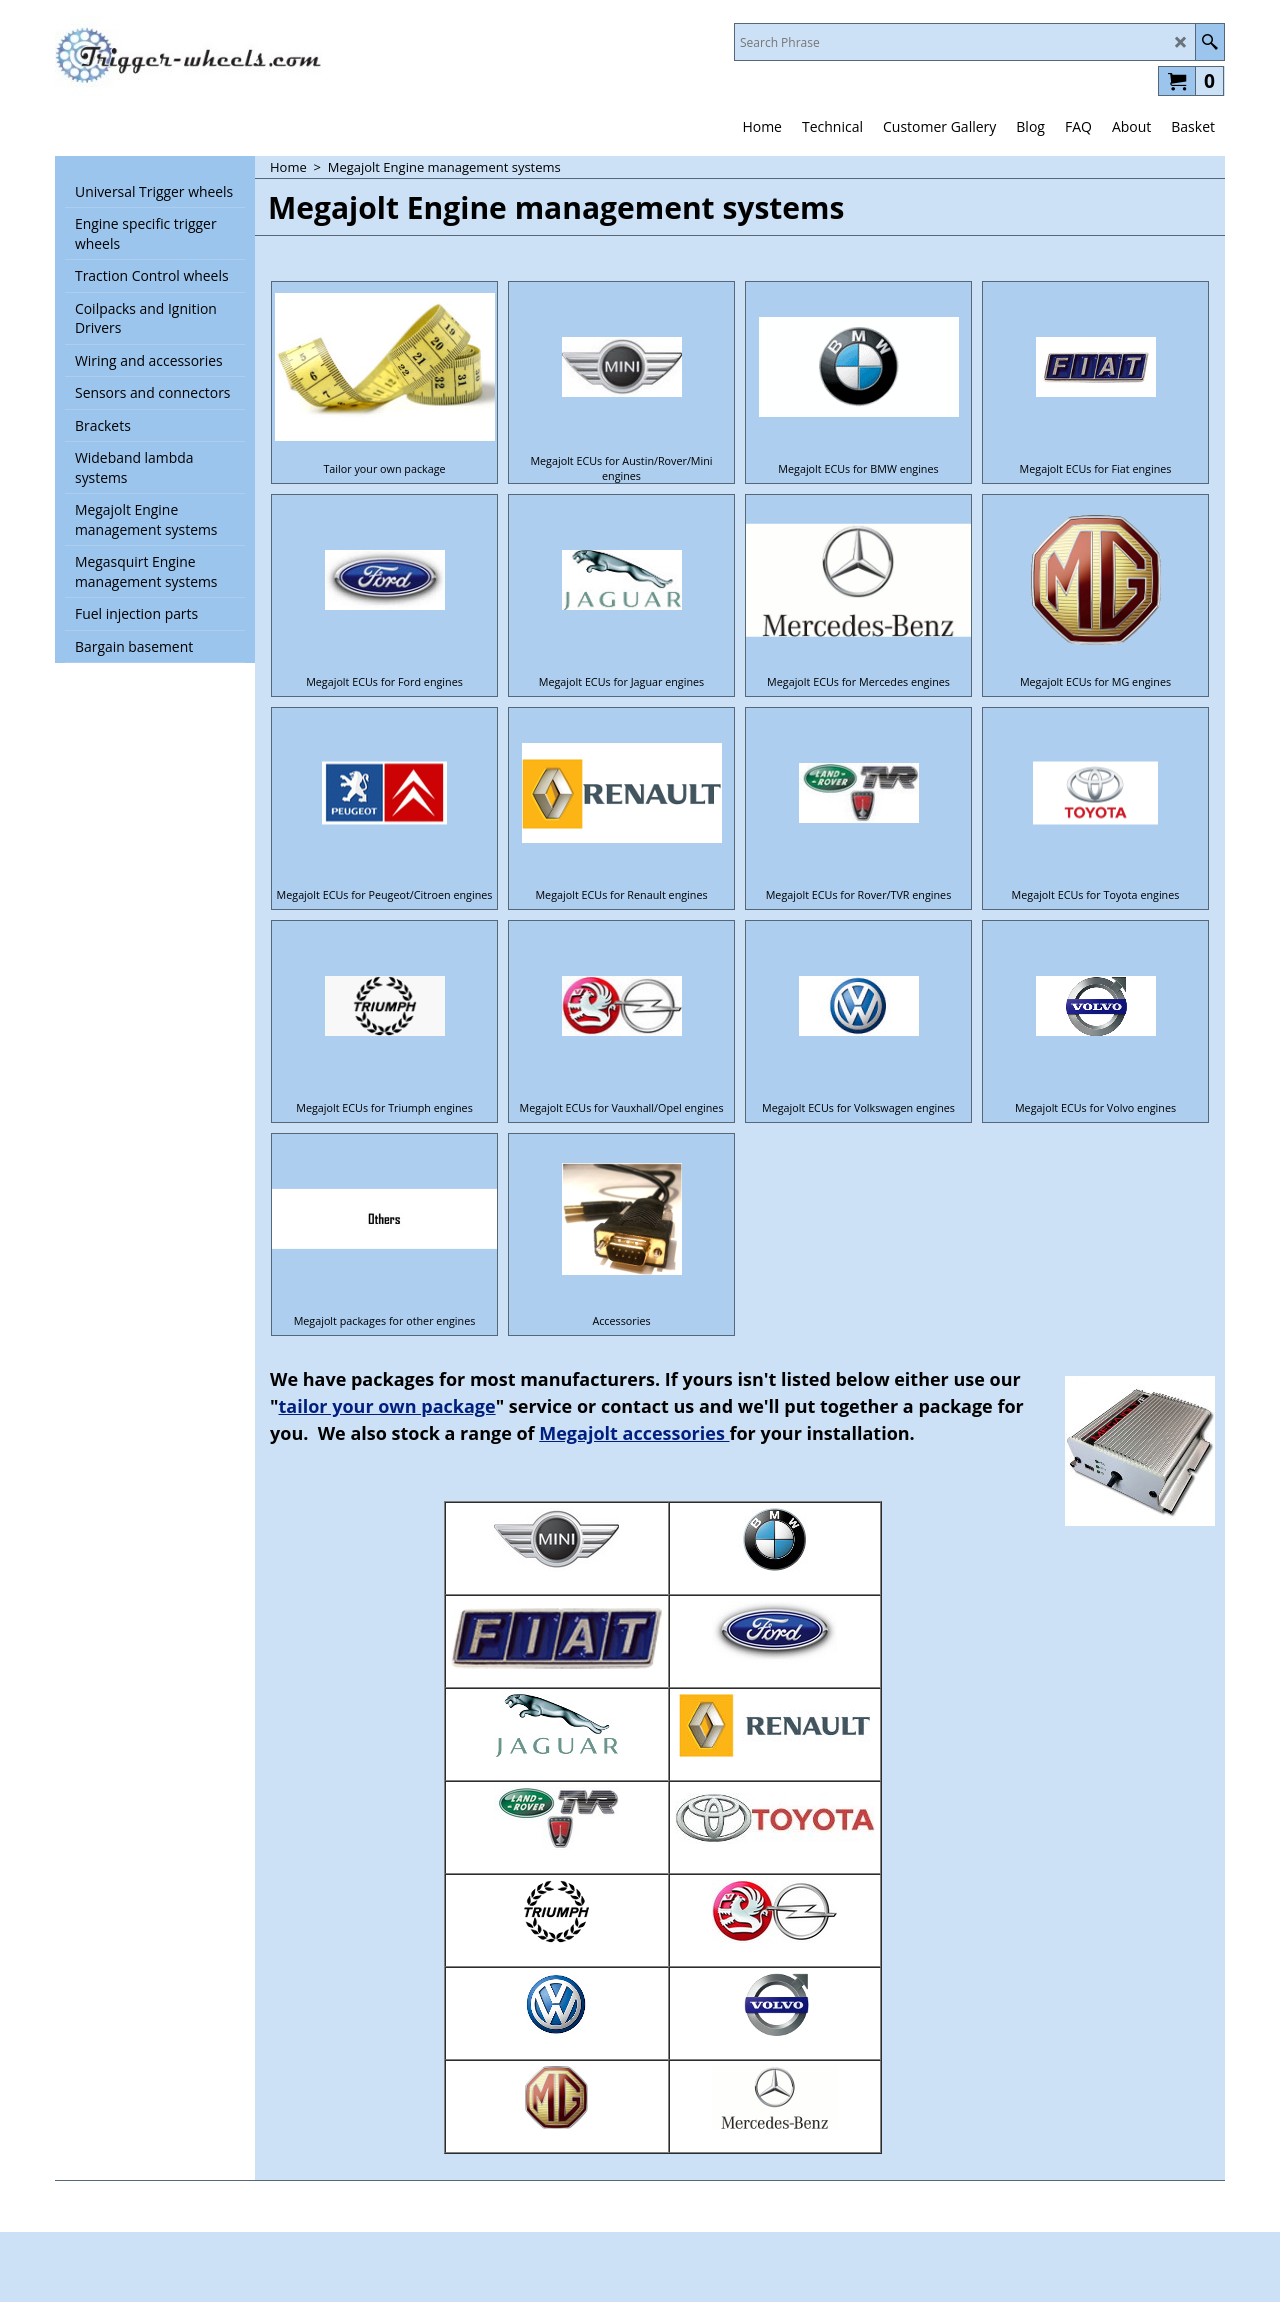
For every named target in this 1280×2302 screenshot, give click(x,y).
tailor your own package (387, 1406)
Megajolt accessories (634, 1433)
